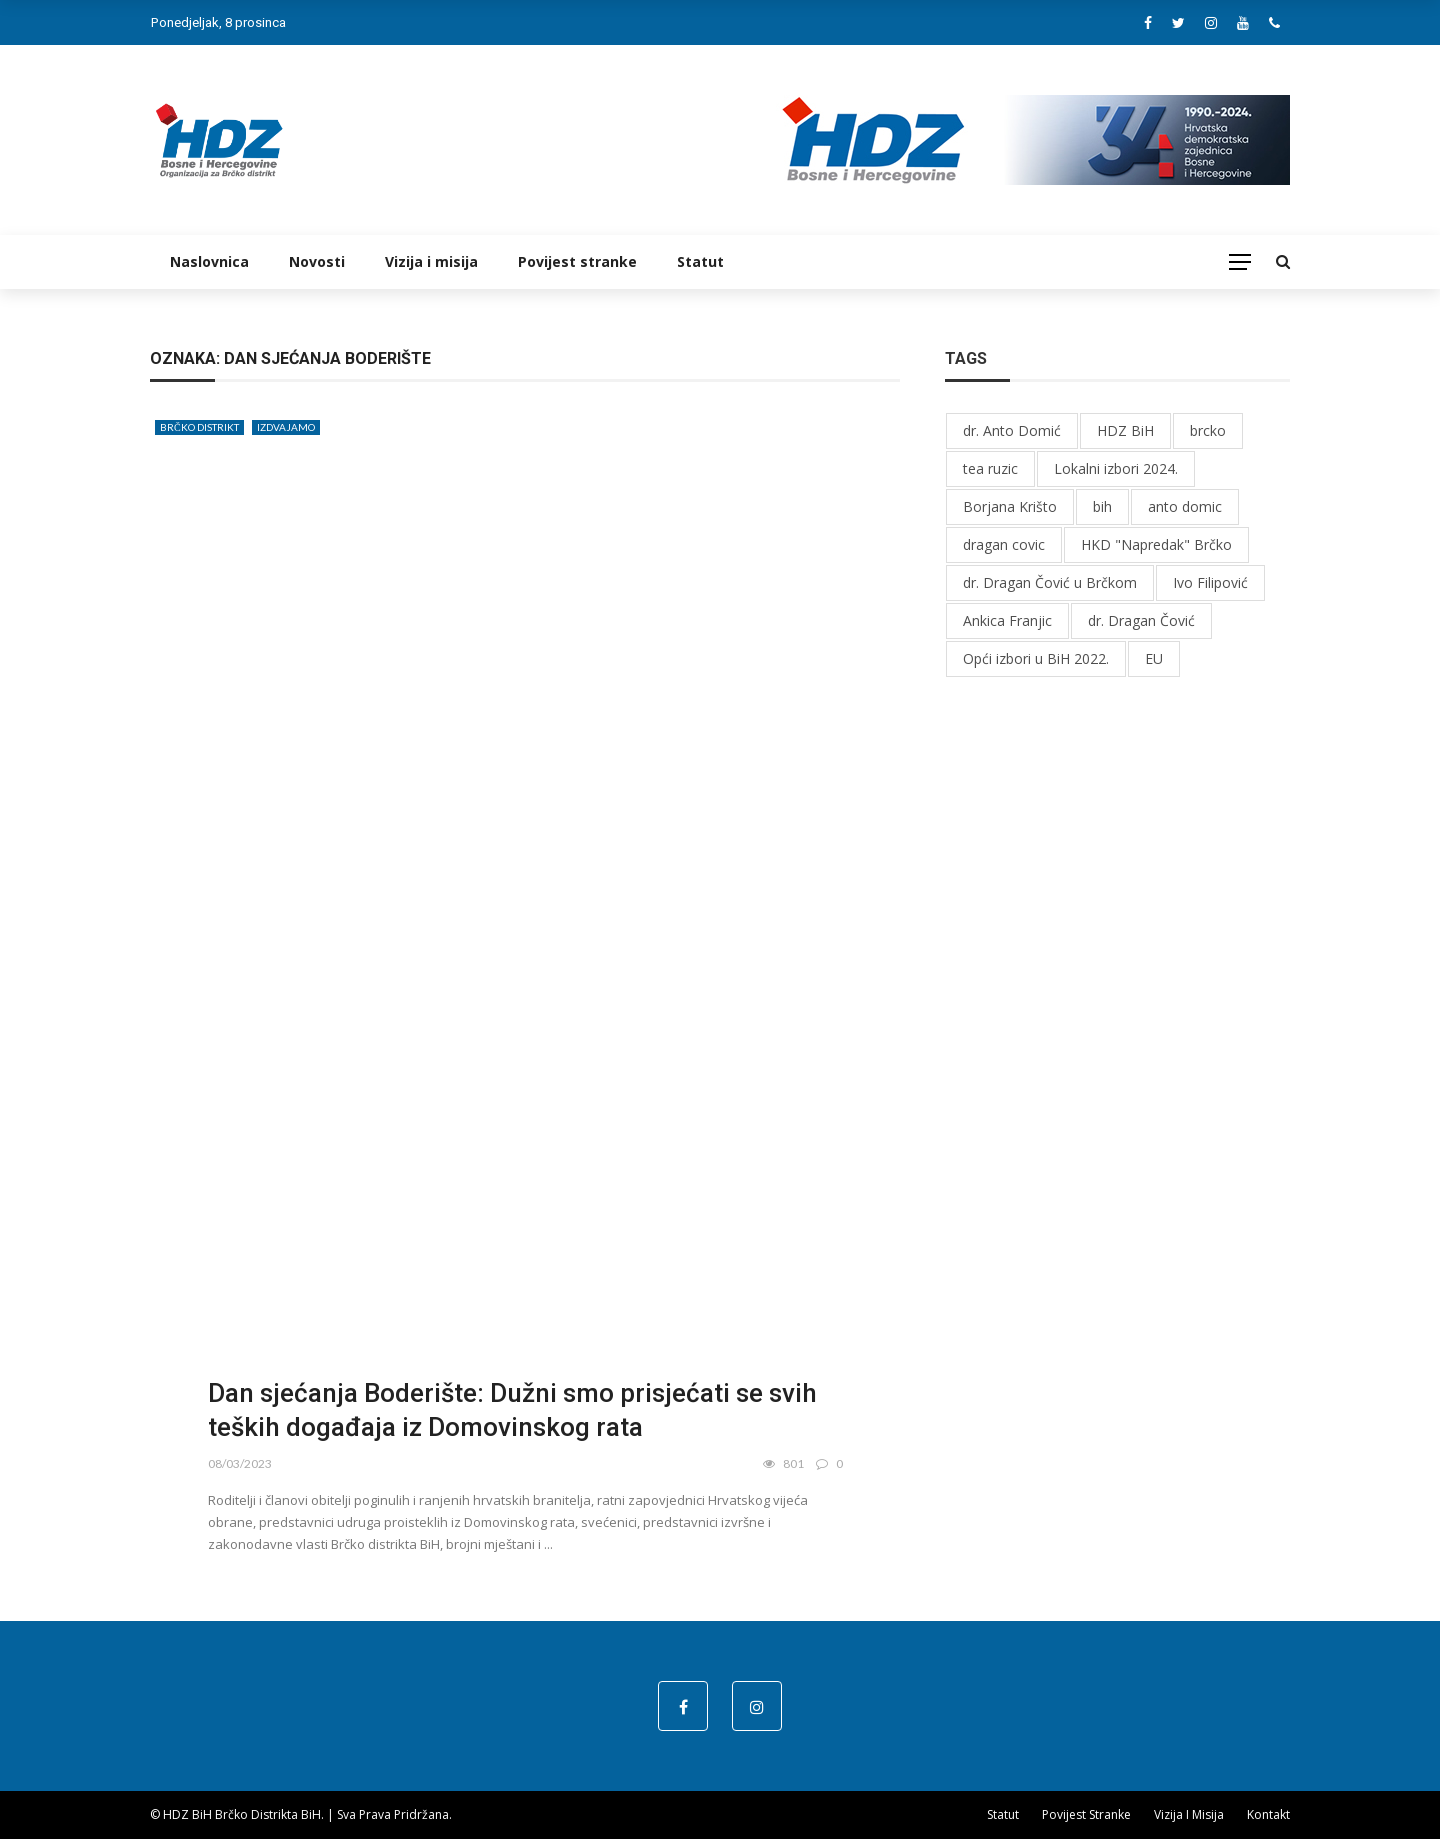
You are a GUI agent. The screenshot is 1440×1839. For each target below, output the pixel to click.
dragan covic (1004, 544)
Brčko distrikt (199, 427)
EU (1154, 658)
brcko (1208, 430)
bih (1102, 506)
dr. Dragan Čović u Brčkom (1050, 582)
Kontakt (1268, 1814)
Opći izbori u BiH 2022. (1036, 658)
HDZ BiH (1125, 430)
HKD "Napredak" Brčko (1156, 544)
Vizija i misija (431, 261)
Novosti (317, 261)
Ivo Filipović (1210, 582)
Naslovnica (209, 261)
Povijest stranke (577, 261)
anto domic (1185, 506)
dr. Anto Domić (1012, 430)
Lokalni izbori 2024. (1116, 468)
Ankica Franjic (1007, 620)
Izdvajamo (286, 427)
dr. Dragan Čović (1141, 620)
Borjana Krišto (1010, 506)
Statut (700, 261)
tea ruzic (990, 468)
